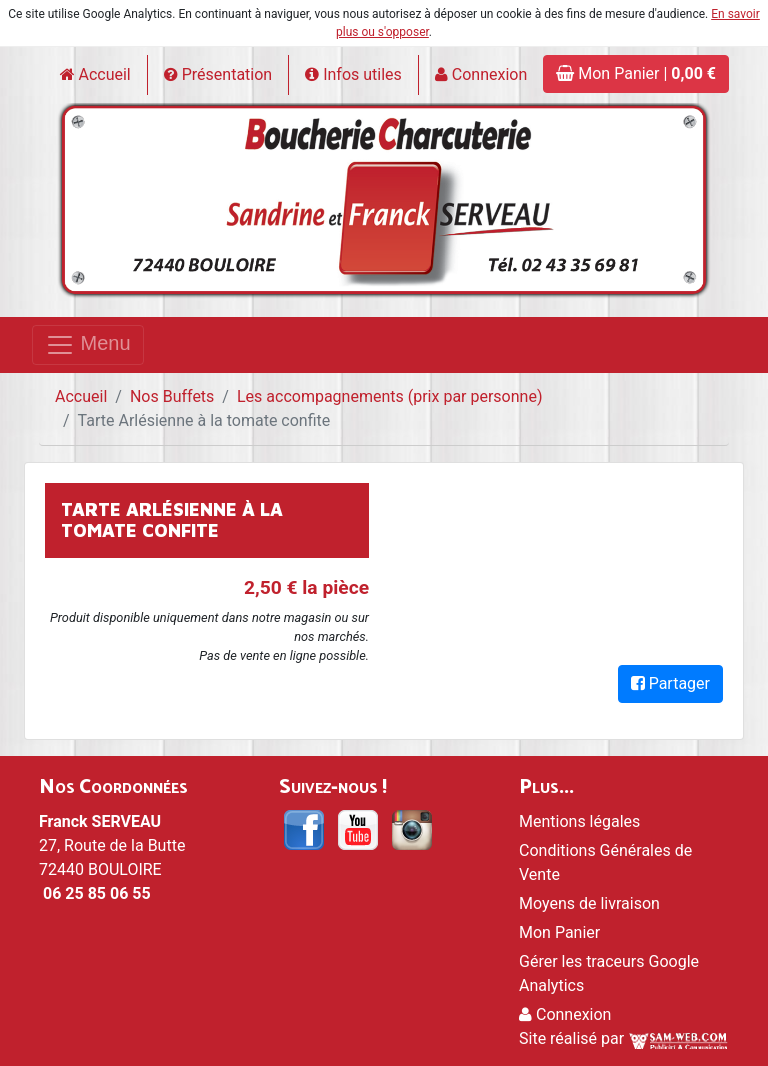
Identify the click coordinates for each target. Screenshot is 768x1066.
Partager (670, 683)
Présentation (218, 74)
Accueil (95, 74)
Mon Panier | (636, 73)
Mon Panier (559, 932)
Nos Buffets (172, 396)
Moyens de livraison (589, 903)
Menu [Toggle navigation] (88, 345)
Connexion (481, 74)
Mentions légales (579, 821)
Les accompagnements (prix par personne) (390, 396)
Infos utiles (353, 74)
